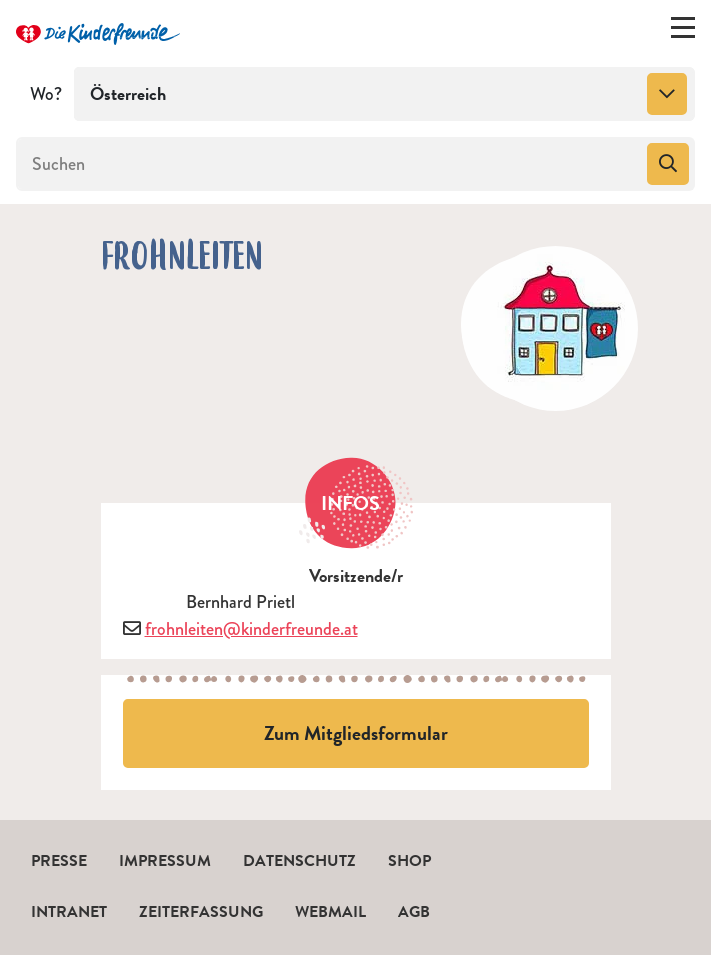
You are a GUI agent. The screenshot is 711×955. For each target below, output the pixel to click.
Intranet (69, 912)
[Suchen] (329, 164)
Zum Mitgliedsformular (356, 733)
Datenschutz (299, 861)
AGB (414, 912)
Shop (409, 861)
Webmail (330, 912)
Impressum (165, 861)
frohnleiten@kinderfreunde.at (251, 629)
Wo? (46, 94)
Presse (59, 861)
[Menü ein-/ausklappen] (683, 32)
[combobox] (384, 94)
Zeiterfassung (201, 912)
